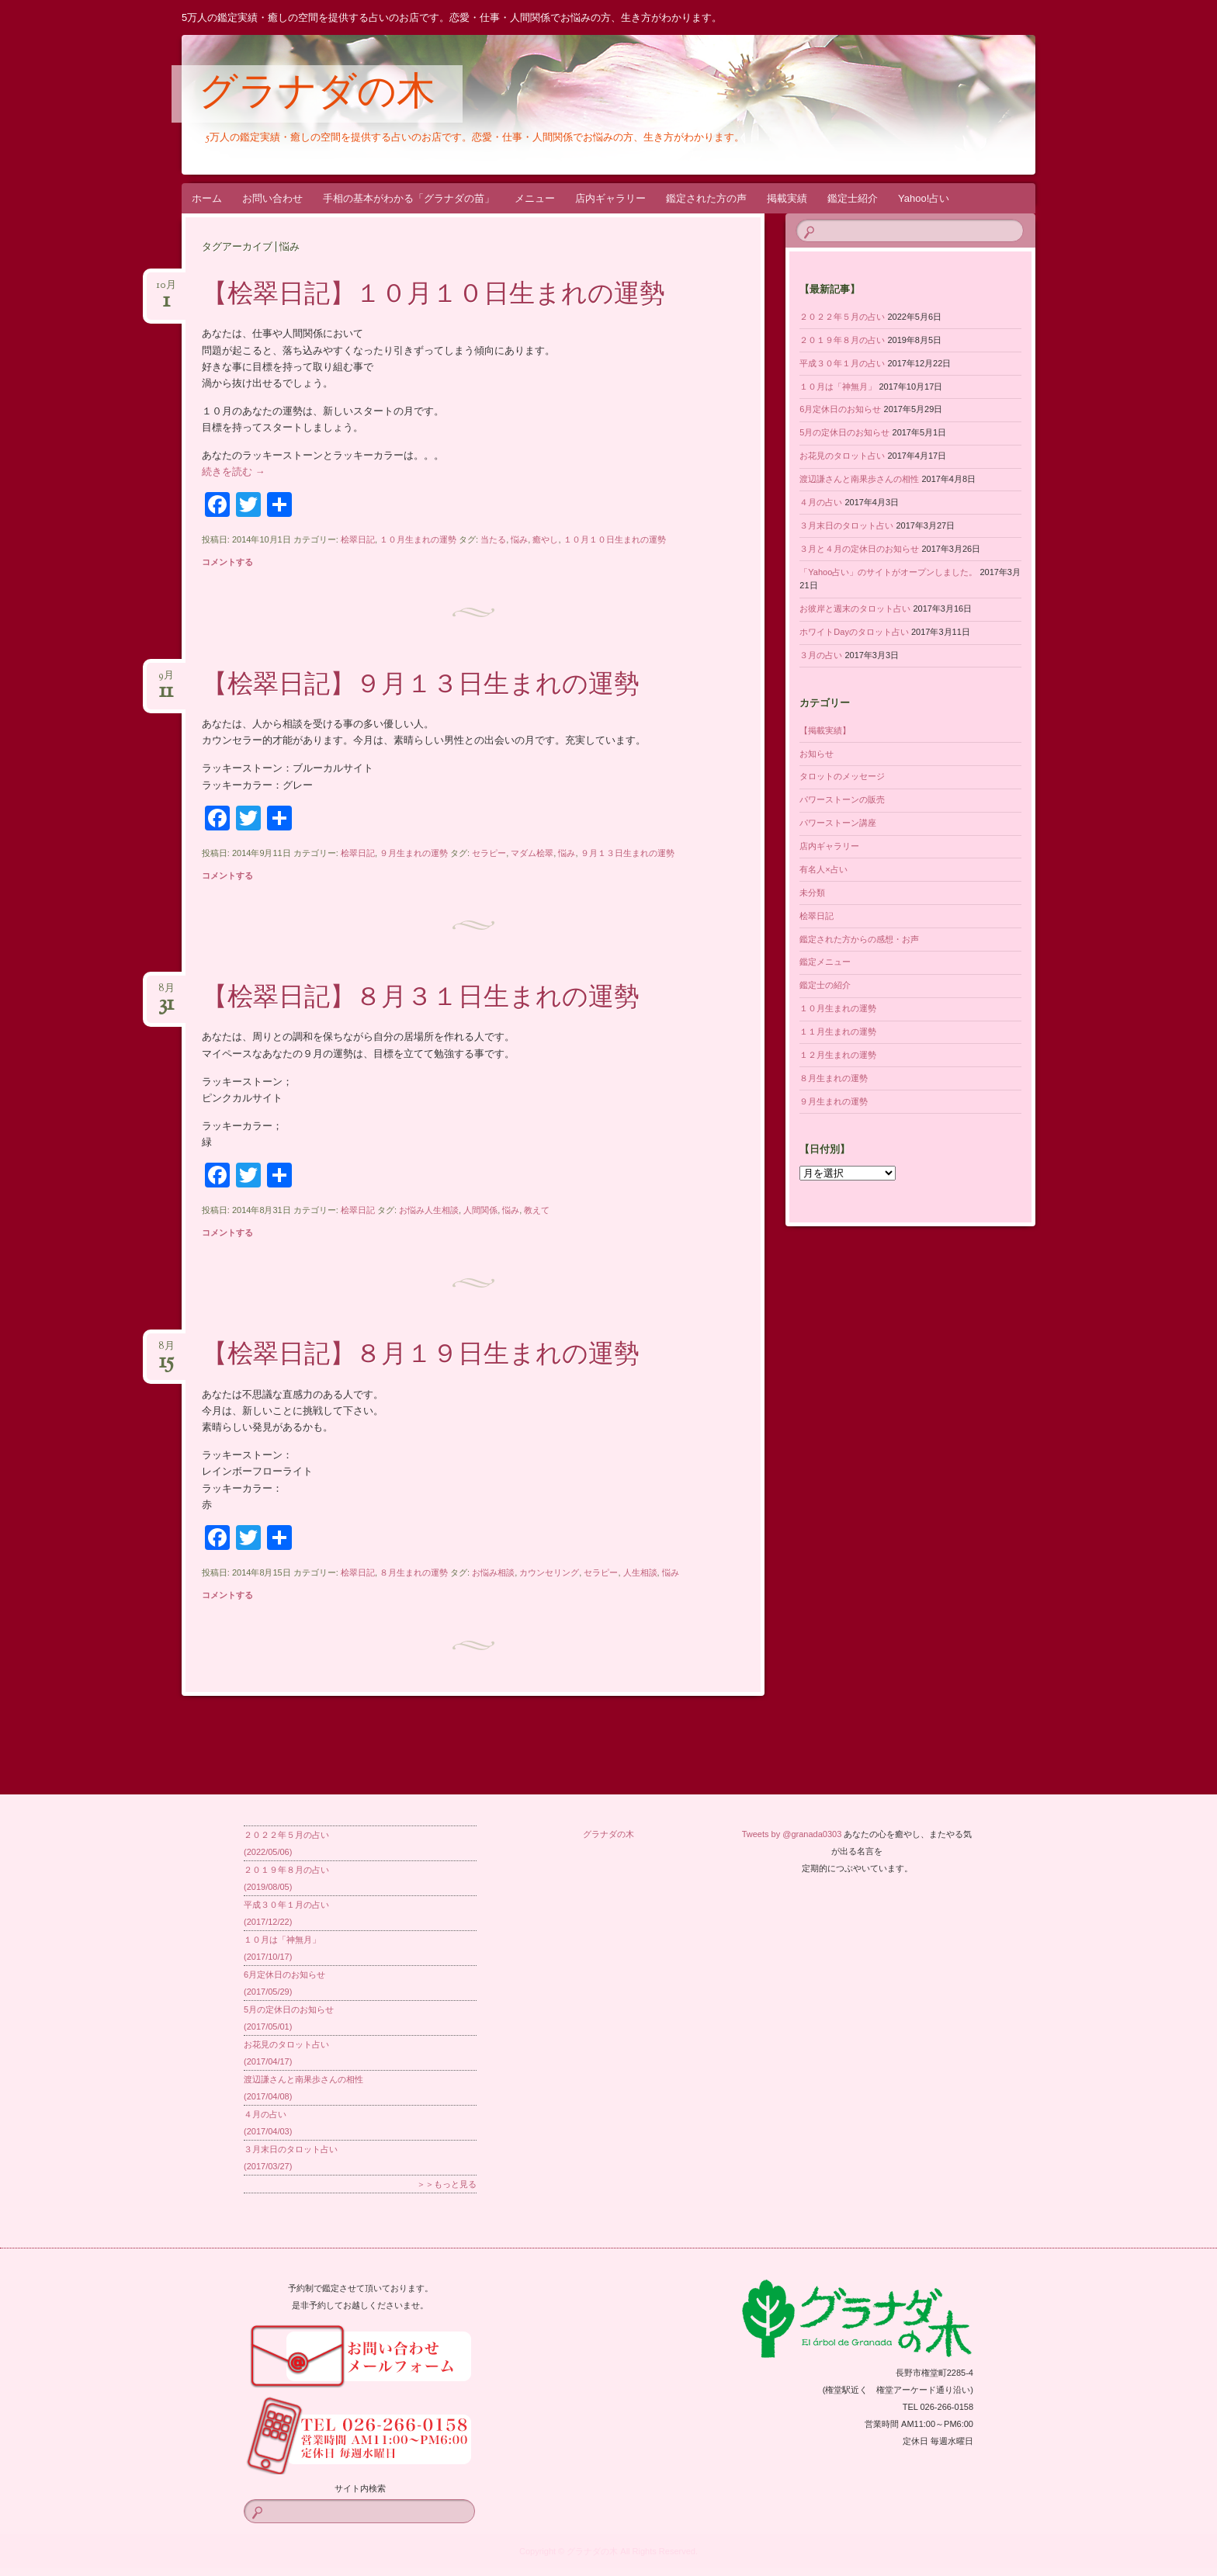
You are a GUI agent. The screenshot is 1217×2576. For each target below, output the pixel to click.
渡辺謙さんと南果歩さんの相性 (859, 479)
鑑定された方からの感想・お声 (859, 939)
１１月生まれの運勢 (837, 1031)
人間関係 (480, 1210)
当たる (493, 539)
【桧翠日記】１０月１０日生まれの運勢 (433, 295)
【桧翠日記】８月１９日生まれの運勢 (421, 1356)
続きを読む (233, 471)
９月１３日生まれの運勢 (627, 853)
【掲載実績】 (825, 730)
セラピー (489, 853)
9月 (166, 680)
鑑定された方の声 (706, 198)
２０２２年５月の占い (842, 316)
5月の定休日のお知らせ (844, 432)
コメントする (227, 562)
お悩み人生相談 (429, 1210)
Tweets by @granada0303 (792, 1834)
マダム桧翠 (532, 853)
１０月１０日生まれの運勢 (614, 539)
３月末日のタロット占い (846, 525)
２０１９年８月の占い (842, 340)
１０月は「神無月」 (837, 386)
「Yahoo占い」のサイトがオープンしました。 (888, 572)
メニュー (535, 198)
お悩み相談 (493, 1572)
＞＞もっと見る (447, 2184)
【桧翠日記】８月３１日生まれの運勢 (421, 999)
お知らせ (816, 753)
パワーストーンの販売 (842, 799)
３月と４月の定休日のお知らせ (859, 548)
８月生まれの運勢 (414, 1572)
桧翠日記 (358, 539)
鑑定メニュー (825, 961)
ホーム (207, 198)
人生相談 (640, 1572)
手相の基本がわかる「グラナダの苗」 (408, 198)
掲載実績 (787, 198)
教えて (537, 1210)
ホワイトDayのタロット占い (854, 631)
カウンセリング (549, 1572)
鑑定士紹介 (852, 198)
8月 (166, 993)
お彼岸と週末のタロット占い (854, 608)
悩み (519, 539)
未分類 (812, 892)
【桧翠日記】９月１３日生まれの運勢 (421, 686)
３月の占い (820, 655)
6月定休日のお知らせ (840, 409)
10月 (166, 290)
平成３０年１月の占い (842, 363)
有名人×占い (823, 869)
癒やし (545, 539)
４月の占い (820, 502)
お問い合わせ (272, 198)
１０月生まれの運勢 (418, 539)
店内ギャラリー (610, 198)
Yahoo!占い (923, 198)
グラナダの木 (317, 95)
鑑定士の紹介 (825, 985)
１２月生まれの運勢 (837, 1054)
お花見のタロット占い (842, 455)
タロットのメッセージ (842, 776)
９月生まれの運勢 (414, 853)
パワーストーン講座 (837, 822)
